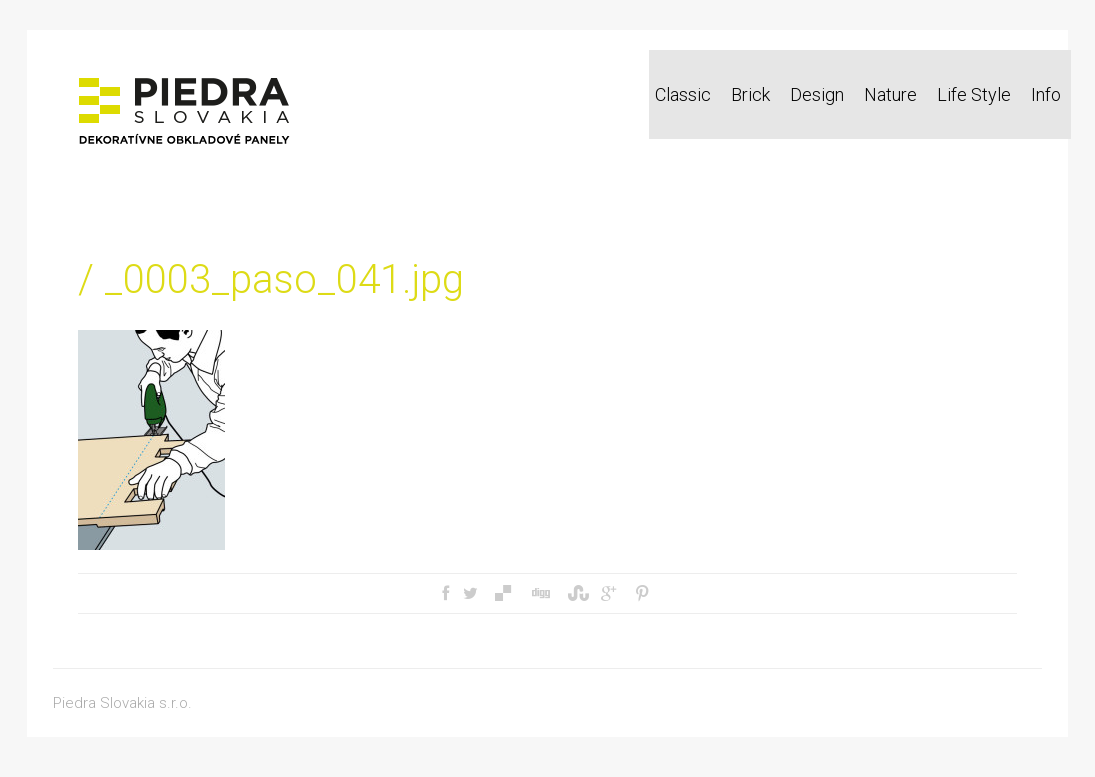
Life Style (974, 94)
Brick (750, 94)
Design (817, 94)
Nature (890, 94)
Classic (683, 94)
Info (1046, 94)
